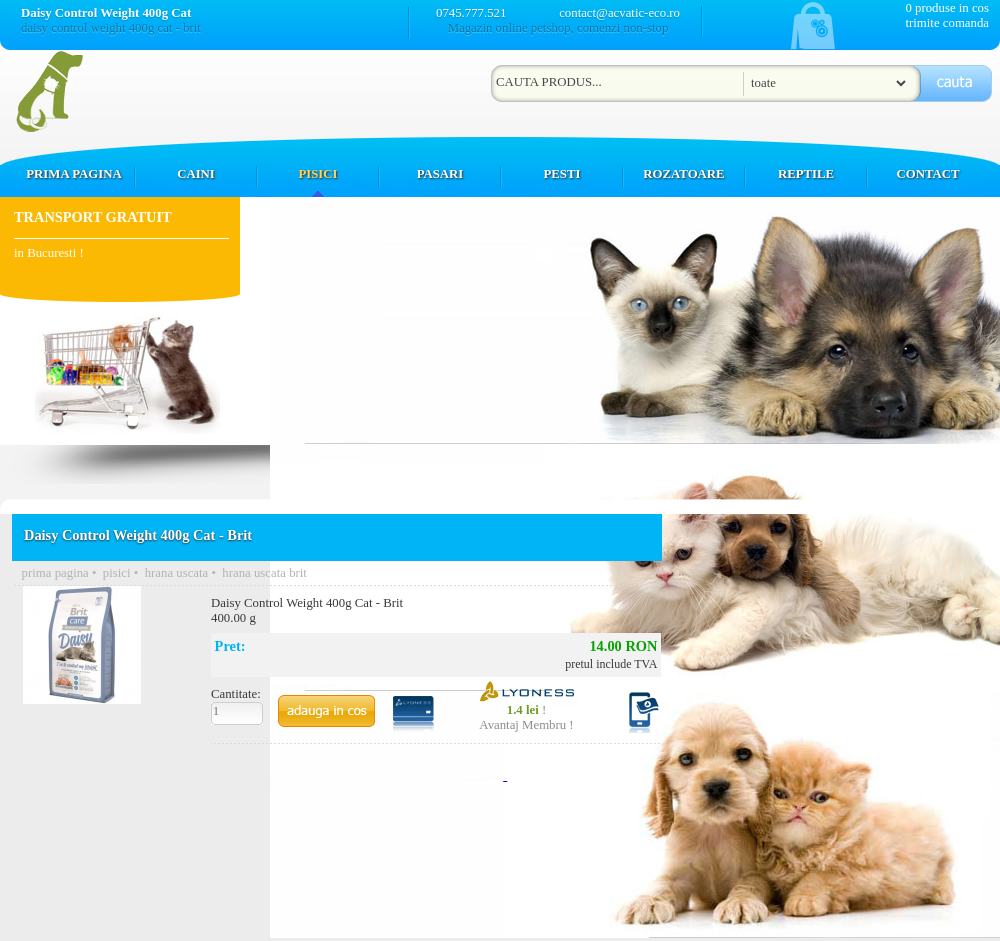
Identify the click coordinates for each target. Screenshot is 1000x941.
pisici (117, 573)
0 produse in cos (947, 8)
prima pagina (55, 573)
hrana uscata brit (264, 573)
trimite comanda (947, 23)
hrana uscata (177, 573)
